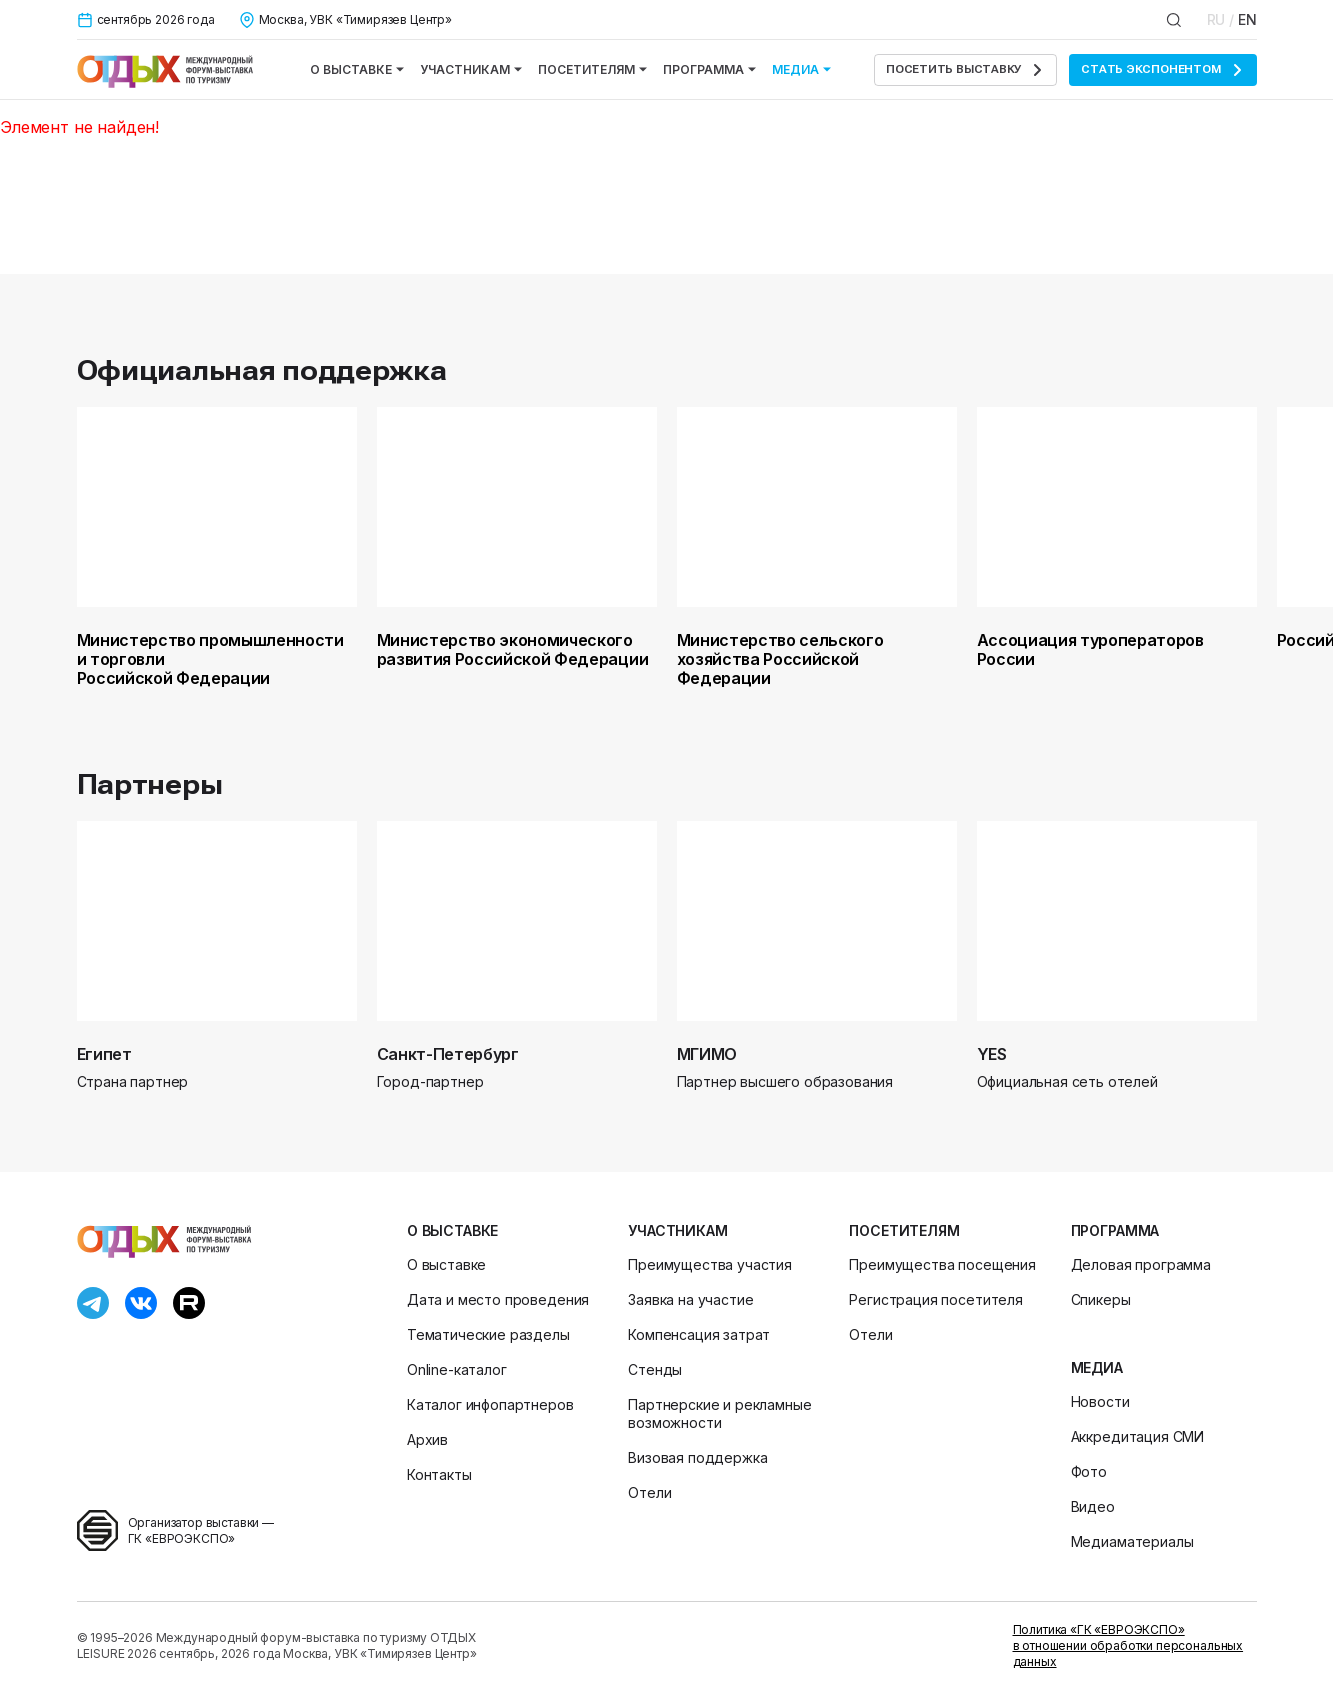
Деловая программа (1141, 1264)
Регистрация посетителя (935, 1299)
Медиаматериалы (1132, 1541)
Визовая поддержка (697, 1457)
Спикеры (1101, 1299)
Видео (1093, 1506)
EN (1247, 19)
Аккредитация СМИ (1137, 1436)
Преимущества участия (710, 1264)
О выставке (357, 69)
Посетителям (592, 69)
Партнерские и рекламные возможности (719, 1413)
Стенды (655, 1369)
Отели (649, 1492)
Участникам (471, 69)
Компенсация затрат (699, 1334)
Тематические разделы (488, 1334)
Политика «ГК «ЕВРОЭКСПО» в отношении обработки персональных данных (1128, 1645)
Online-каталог (457, 1369)
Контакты (439, 1474)
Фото (1089, 1471)
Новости (1100, 1401)
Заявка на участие (690, 1299)
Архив (427, 1439)
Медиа (801, 69)
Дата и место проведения (498, 1299)
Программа (709, 69)
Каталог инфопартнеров (490, 1404)
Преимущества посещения (942, 1264)
